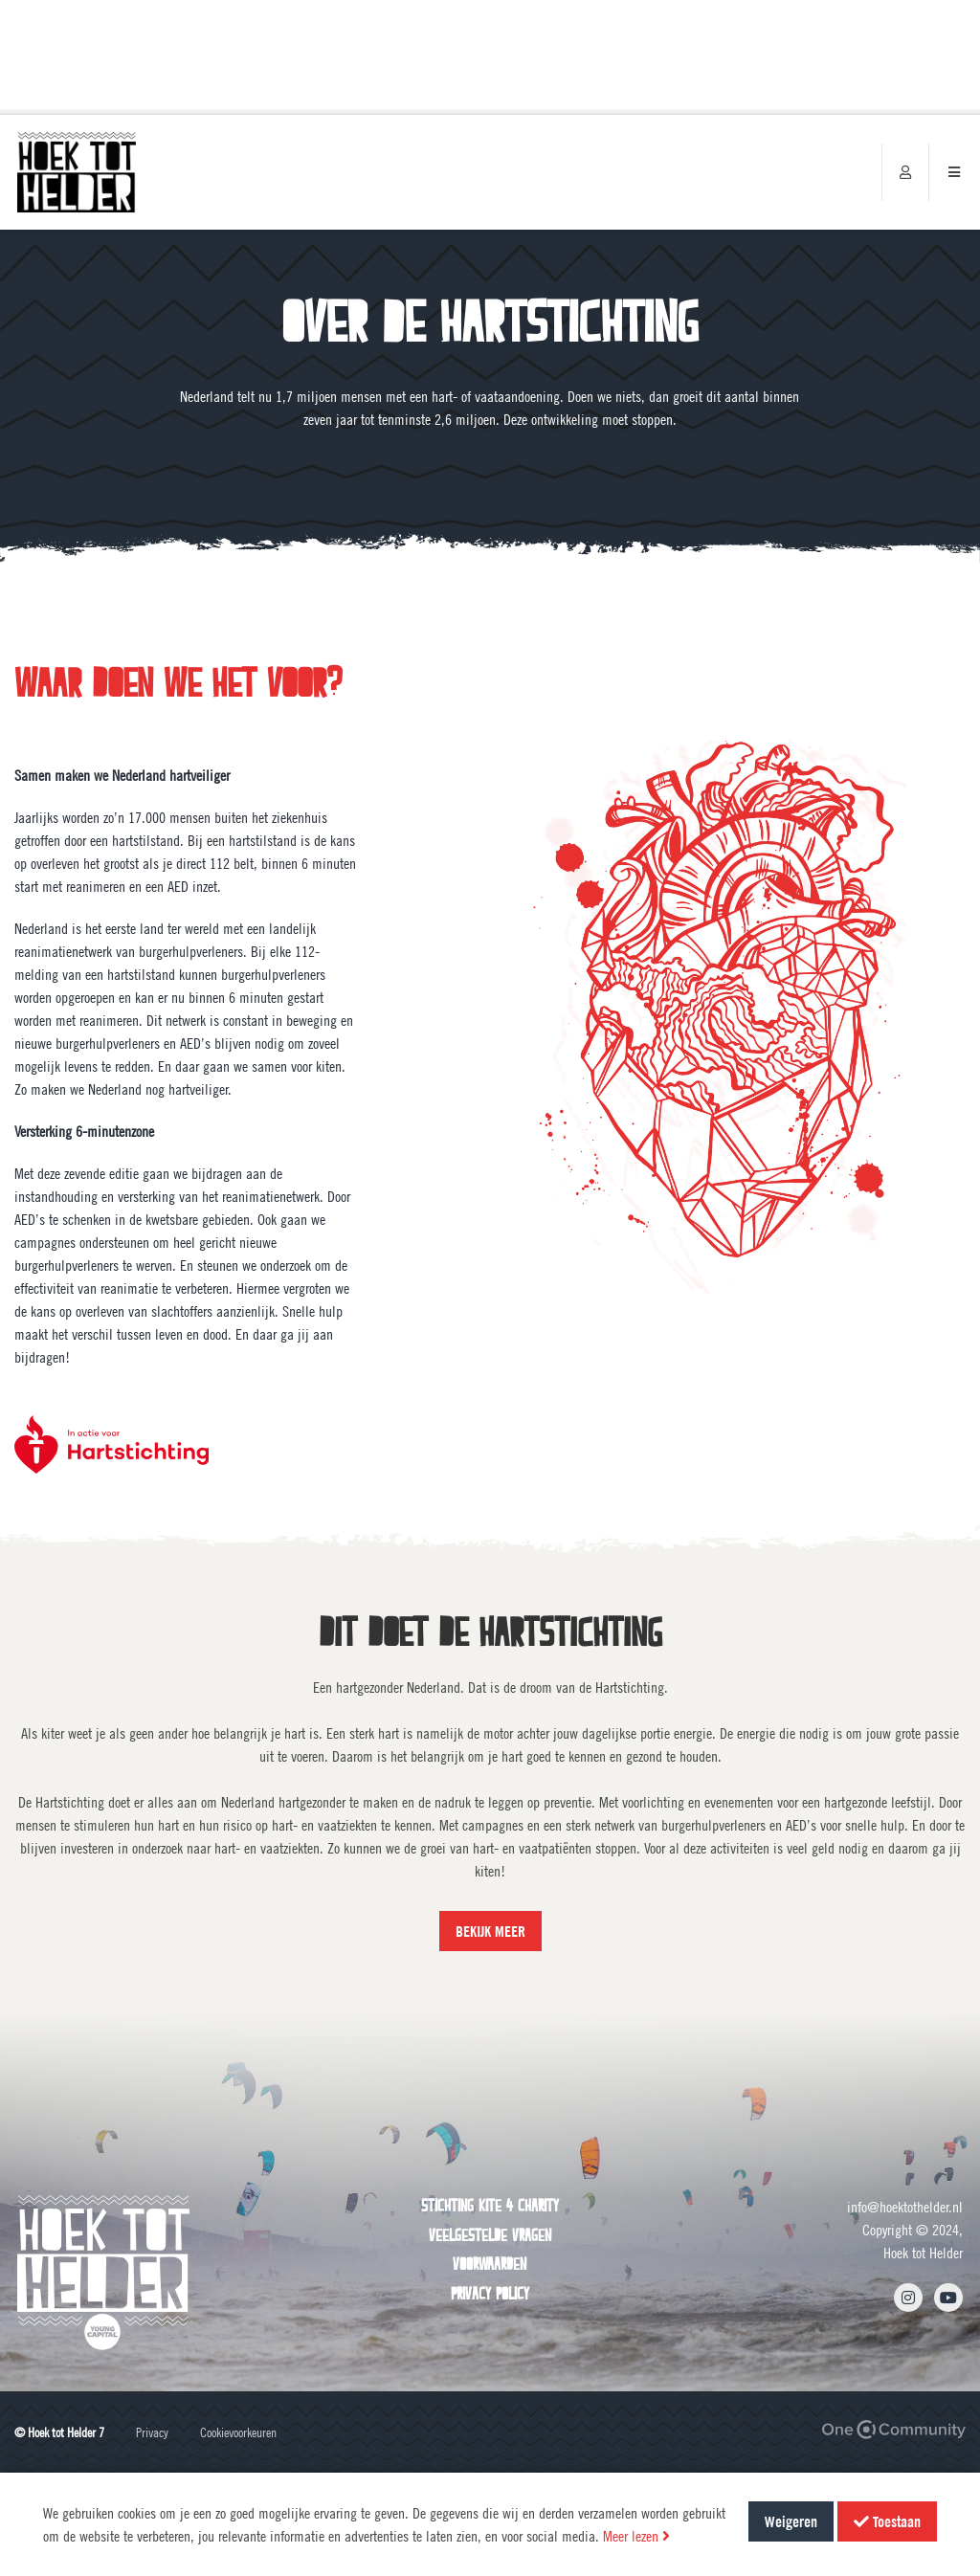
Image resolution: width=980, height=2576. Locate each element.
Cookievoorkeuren (238, 2432)
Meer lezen (636, 2535)
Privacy (152, 2432)
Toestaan (887, 2521)
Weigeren (791, 2521)
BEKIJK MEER (490, 1931)
